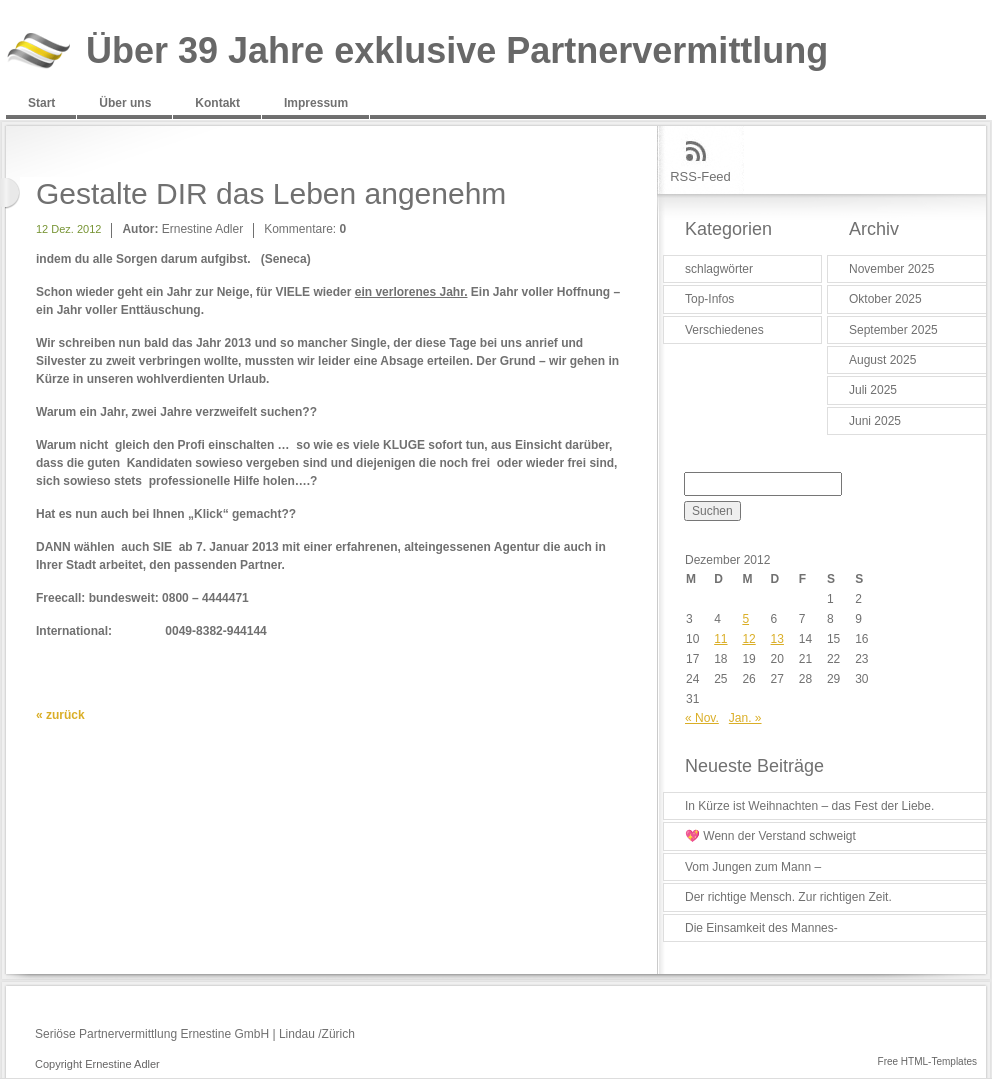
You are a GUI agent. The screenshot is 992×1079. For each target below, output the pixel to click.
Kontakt (217, 103)
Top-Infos (709, 299)
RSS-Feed (700, 176)
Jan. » (745, 718)
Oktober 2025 (885, 299)
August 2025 (882, 360)
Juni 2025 (875, 421)
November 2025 (891, 269)
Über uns (125, 103)
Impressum (316, 103)
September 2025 (893, 330)
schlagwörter (719, 269)
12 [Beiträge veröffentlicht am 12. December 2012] (748, 639)
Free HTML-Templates (927, 1061)
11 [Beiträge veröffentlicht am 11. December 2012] (720, 639)
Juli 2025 (873, 390)
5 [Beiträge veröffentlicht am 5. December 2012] (745, 619)
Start (41, 103)
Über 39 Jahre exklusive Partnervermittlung (457, 51)
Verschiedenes (724, 330)
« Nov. (702, 718)
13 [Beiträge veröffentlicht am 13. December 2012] (777, 639)
